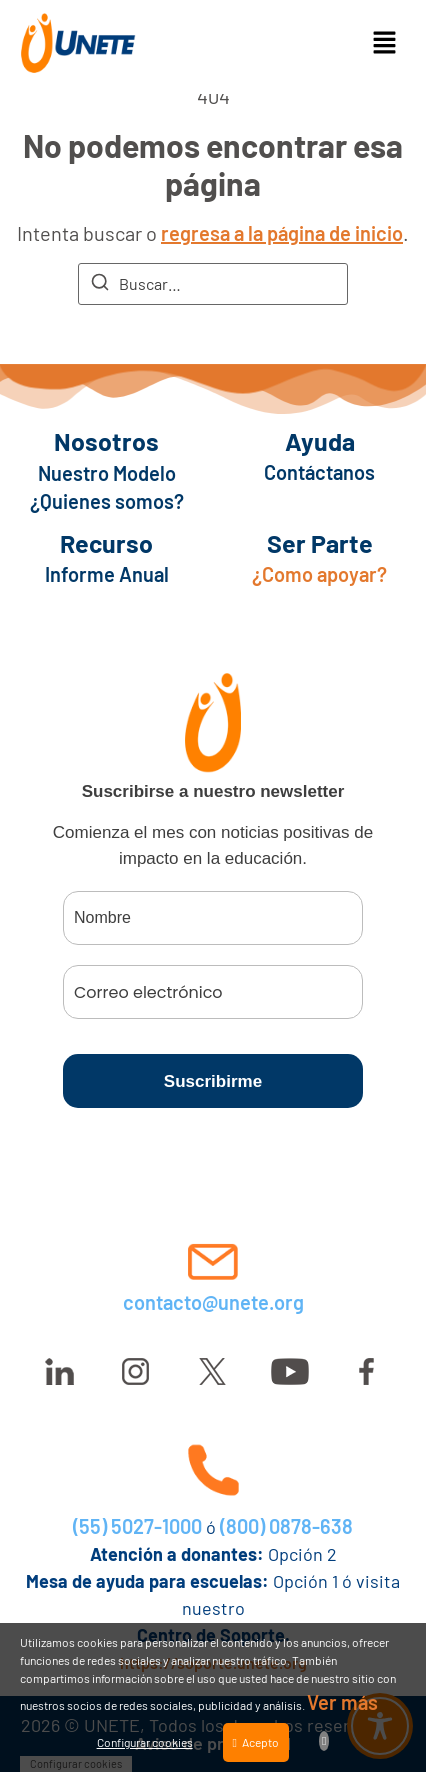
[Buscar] (100, 285)
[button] (384, 43)
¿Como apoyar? (319, 574)
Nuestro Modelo (107, 473)
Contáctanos (319, 472)
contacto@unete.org (213, 1302)
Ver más (342, 1702)
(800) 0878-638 (286, 1526)
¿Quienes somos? (107, 501)
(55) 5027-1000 (137, 1526)
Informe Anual (107, 574)
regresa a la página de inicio (282, 233)
